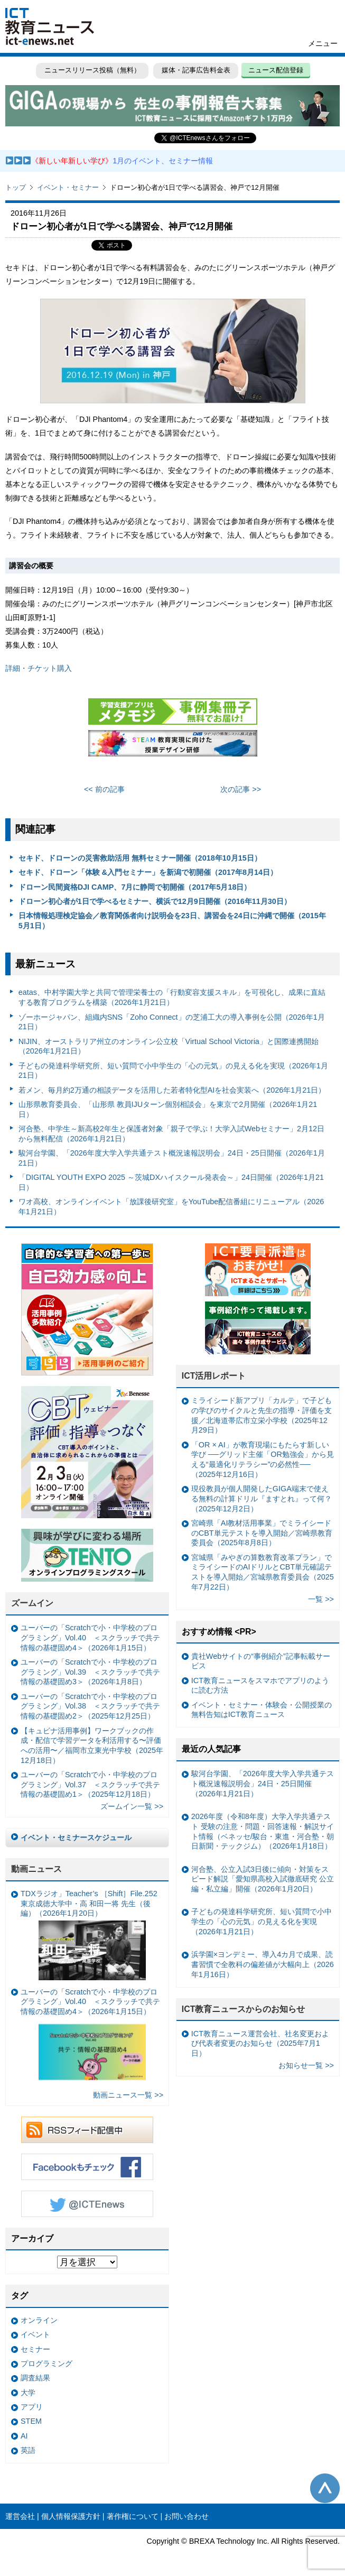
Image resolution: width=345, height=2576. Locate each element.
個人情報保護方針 (70, 2516)
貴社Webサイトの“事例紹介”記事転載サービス (260, 1661)
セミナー (35, 2349)
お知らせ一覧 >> (306, 2065)
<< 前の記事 (104, 789)
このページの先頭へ (325, 2488)
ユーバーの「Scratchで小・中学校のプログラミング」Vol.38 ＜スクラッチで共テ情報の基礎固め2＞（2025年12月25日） (90, 1706)
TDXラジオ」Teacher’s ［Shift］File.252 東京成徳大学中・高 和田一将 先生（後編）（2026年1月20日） (89, 1934)
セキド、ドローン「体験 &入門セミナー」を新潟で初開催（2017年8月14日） (147, 872)
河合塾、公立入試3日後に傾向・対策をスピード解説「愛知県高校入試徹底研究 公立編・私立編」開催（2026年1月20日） (262, 1879)
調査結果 (35, 2378)
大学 (28, 2392)
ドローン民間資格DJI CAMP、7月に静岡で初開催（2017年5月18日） (134, 887)
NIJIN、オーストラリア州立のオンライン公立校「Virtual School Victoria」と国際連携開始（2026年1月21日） (168, 1046)
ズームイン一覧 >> (131, 1806)
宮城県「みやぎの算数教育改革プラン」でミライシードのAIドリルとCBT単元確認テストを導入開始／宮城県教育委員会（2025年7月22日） (262, 1572)
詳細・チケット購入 (38, 668)
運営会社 (20, 2516)
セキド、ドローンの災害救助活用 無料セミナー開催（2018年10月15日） (140, 858)
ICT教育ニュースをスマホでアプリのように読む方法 (260, 1685)
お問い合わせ (186, 2516)
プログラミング (46, 2363)
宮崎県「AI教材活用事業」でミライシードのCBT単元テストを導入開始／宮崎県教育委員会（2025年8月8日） (261, 1533)
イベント (35, 2334)
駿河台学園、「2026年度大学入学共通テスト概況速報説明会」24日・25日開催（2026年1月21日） (171, 1158)
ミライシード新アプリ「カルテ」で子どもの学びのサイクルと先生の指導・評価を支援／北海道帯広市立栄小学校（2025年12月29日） (261, 1415)
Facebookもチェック (87, 2167)
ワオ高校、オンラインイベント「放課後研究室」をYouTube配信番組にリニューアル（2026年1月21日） (171, 1206)
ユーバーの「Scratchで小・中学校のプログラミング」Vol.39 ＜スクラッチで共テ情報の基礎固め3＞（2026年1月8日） (90, 1672)
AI (24, 2436)
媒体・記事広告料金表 (196, 70)
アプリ (32, 2407)
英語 (28, 2450)
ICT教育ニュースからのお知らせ (243, 2009)
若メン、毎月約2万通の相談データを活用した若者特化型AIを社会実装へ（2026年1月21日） (172, 1090)
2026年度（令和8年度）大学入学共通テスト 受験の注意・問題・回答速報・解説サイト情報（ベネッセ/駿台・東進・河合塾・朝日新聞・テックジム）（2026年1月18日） (262, 1831)
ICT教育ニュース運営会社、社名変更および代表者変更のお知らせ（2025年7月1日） (260, 2043)
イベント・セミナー (68, 187)
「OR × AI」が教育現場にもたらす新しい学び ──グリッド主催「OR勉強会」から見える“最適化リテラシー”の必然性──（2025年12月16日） (262, 1460)
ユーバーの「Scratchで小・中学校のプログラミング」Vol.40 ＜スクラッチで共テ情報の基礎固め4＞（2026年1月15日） (90, 1637)
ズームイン (32, 1603)
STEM (31, 2421)
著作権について (132, 2516)
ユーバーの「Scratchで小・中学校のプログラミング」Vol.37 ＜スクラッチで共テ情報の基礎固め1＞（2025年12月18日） (90, 1784)
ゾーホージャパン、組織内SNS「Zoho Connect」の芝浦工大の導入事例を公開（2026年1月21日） (171, 1022)
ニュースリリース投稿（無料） (92, 70)
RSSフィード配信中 (87, 2130)
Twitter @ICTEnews (87, 2204)
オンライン (39, 2320)
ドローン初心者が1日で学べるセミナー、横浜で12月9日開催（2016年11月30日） (154, 901)
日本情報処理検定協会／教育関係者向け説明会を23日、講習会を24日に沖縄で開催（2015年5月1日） (172, 920)
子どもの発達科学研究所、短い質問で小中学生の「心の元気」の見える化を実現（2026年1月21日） (173, 1070)
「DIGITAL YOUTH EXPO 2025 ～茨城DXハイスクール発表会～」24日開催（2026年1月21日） (171, 1182)
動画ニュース (36, 1868)
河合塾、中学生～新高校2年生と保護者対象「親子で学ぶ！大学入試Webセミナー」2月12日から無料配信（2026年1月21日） (171, 1133)
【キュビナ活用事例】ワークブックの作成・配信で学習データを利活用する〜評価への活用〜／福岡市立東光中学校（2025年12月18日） (92, 1745)
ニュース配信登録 (275, 70)
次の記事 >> (240, 789)
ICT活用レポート (214, 1375)
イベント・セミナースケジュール (76, 1837)
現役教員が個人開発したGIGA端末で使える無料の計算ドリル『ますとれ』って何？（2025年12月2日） (261, 1498)
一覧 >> (321, 1599)
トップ (15, 187)
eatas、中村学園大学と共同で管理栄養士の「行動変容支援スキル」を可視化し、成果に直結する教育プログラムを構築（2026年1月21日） (171, 997)
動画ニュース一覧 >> (128, 2095)
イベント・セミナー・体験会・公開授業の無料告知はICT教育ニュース (261, 1710)
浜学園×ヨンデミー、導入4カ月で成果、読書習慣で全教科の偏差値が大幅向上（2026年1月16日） (262, 1964)
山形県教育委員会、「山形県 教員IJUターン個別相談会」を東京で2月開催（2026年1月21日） (168, 1109)
